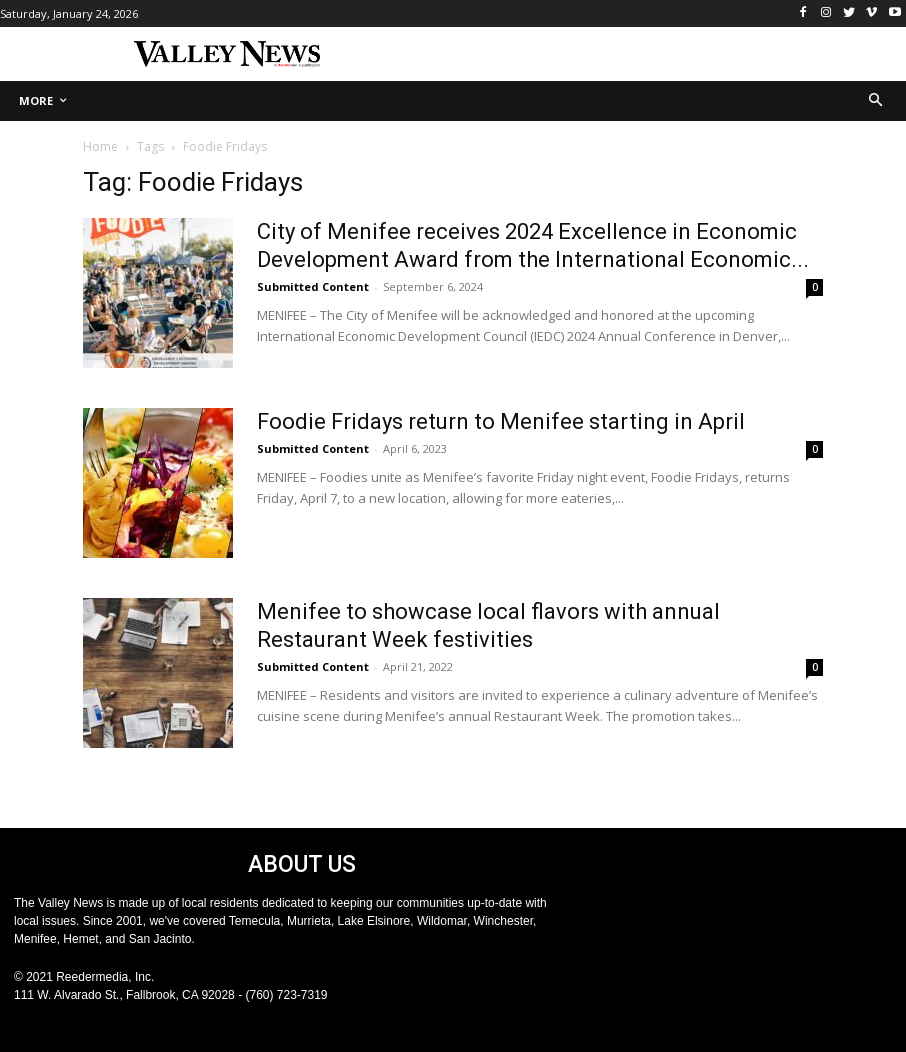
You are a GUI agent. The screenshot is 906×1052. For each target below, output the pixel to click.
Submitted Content (313, 286)
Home (100, 146)
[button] (876, 101)
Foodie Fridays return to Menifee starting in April (501, 421)
